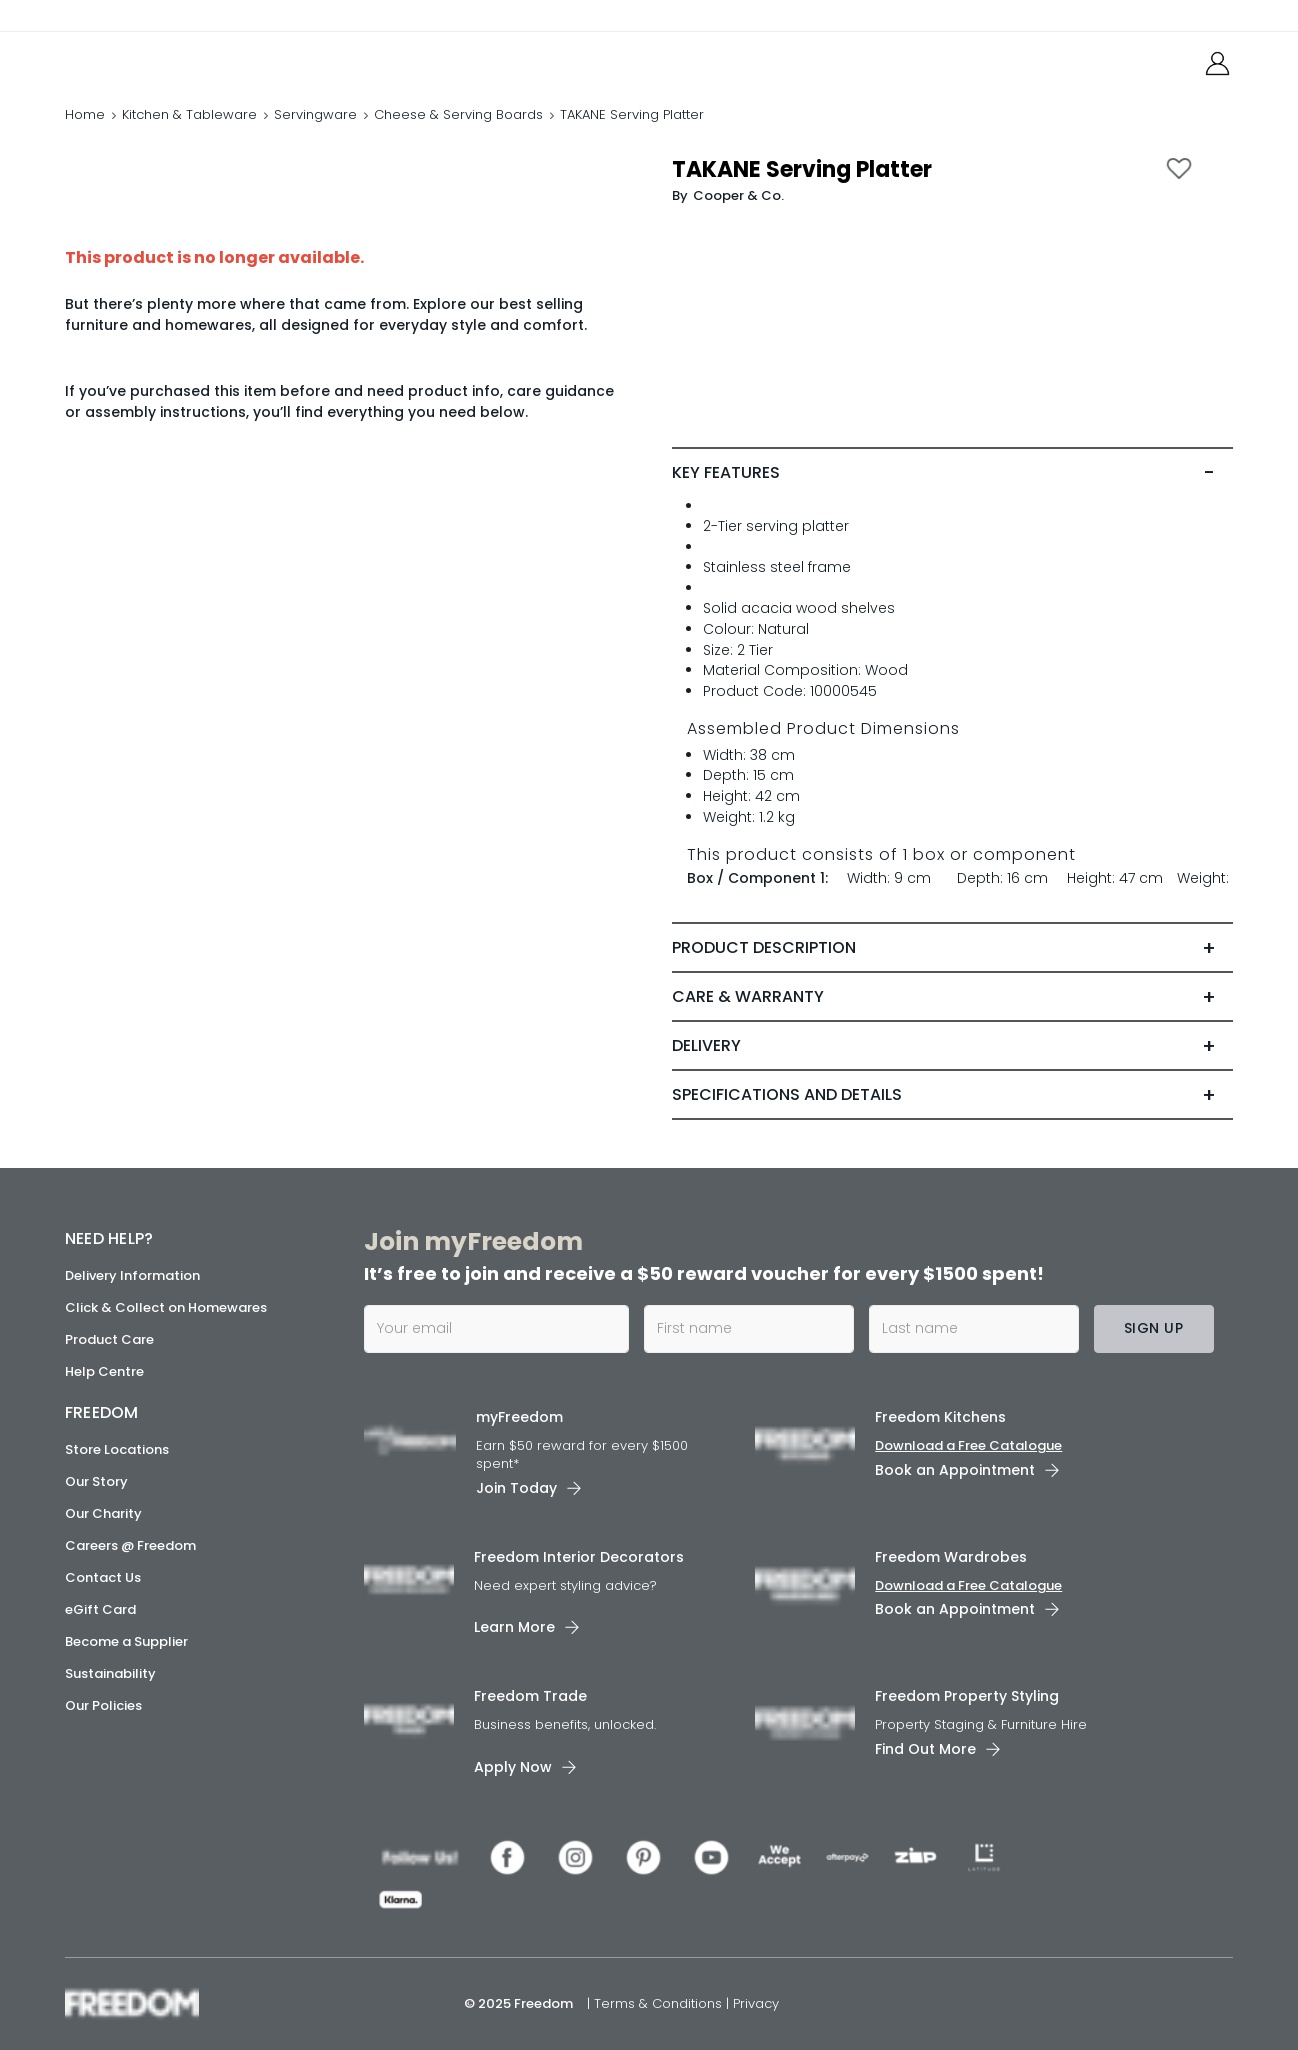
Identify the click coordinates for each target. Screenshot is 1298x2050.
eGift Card (100, 1609)
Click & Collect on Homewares (166, 1307)
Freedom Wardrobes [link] (951, 1557)
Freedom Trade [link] (530, 1696)
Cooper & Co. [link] (738, 195)
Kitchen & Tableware (189, 114)
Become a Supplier (126, 1641)
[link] (154, 58)
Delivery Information (132, 1275)
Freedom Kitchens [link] (940, 1417)
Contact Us (103, 1577)
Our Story (96, 1481)
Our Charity (103, 1513)
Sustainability (110, 1673)
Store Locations (117, 1449)
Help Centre (104, 1371)
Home (85, 114)
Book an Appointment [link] (955, 1470)
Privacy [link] (756, 2003)
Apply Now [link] (513, 1767)
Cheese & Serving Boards (458, 114)
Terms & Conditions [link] (660, 2003)
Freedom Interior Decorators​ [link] (579, 1557)
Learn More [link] (514, 1627)
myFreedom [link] (519, 1417)
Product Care (109, 1339)
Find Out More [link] (925, 1749)
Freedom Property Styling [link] (967, 1696)
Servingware (315, 114)
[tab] (952, 473)
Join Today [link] (516, 1488)
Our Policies (103, 1705)
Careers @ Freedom (130, 1545)
